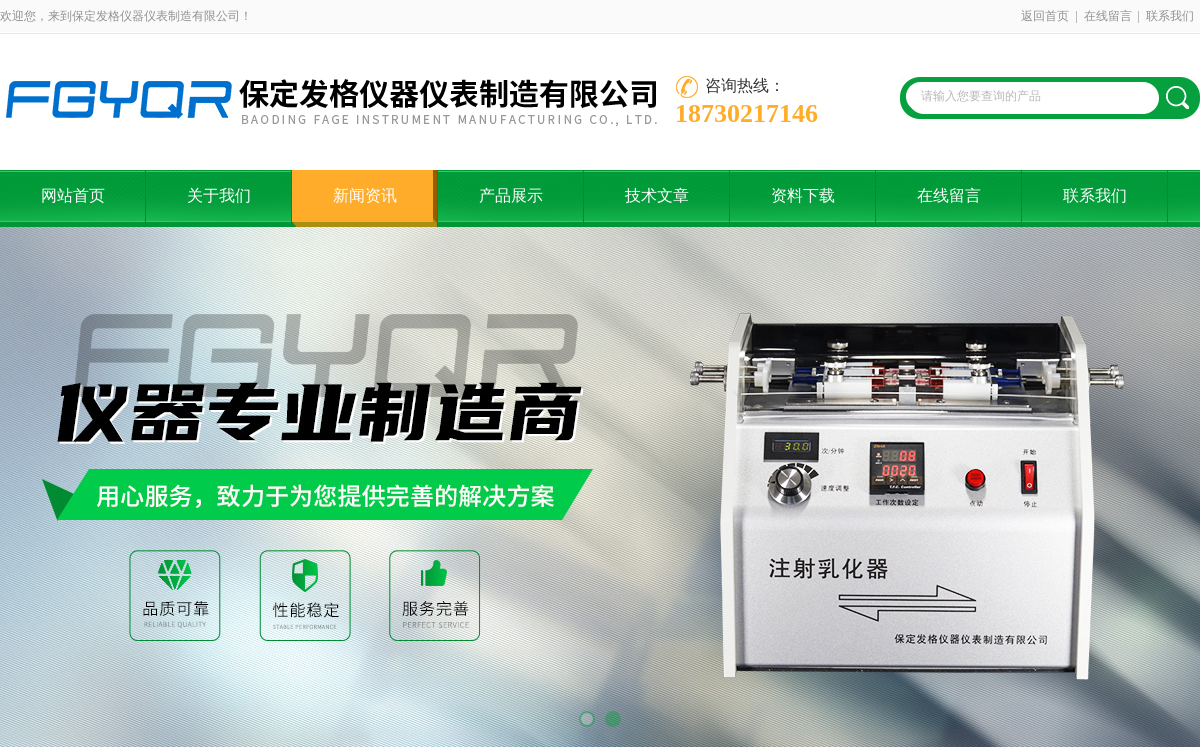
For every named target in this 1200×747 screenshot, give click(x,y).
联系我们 (1170, 16)
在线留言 (1108, 16)
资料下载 (803, 195)
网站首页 (73, 195)
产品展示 (511, 195)
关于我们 (219, 195)
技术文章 (657, 195)
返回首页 (1045, 16)
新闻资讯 (365, 195)
